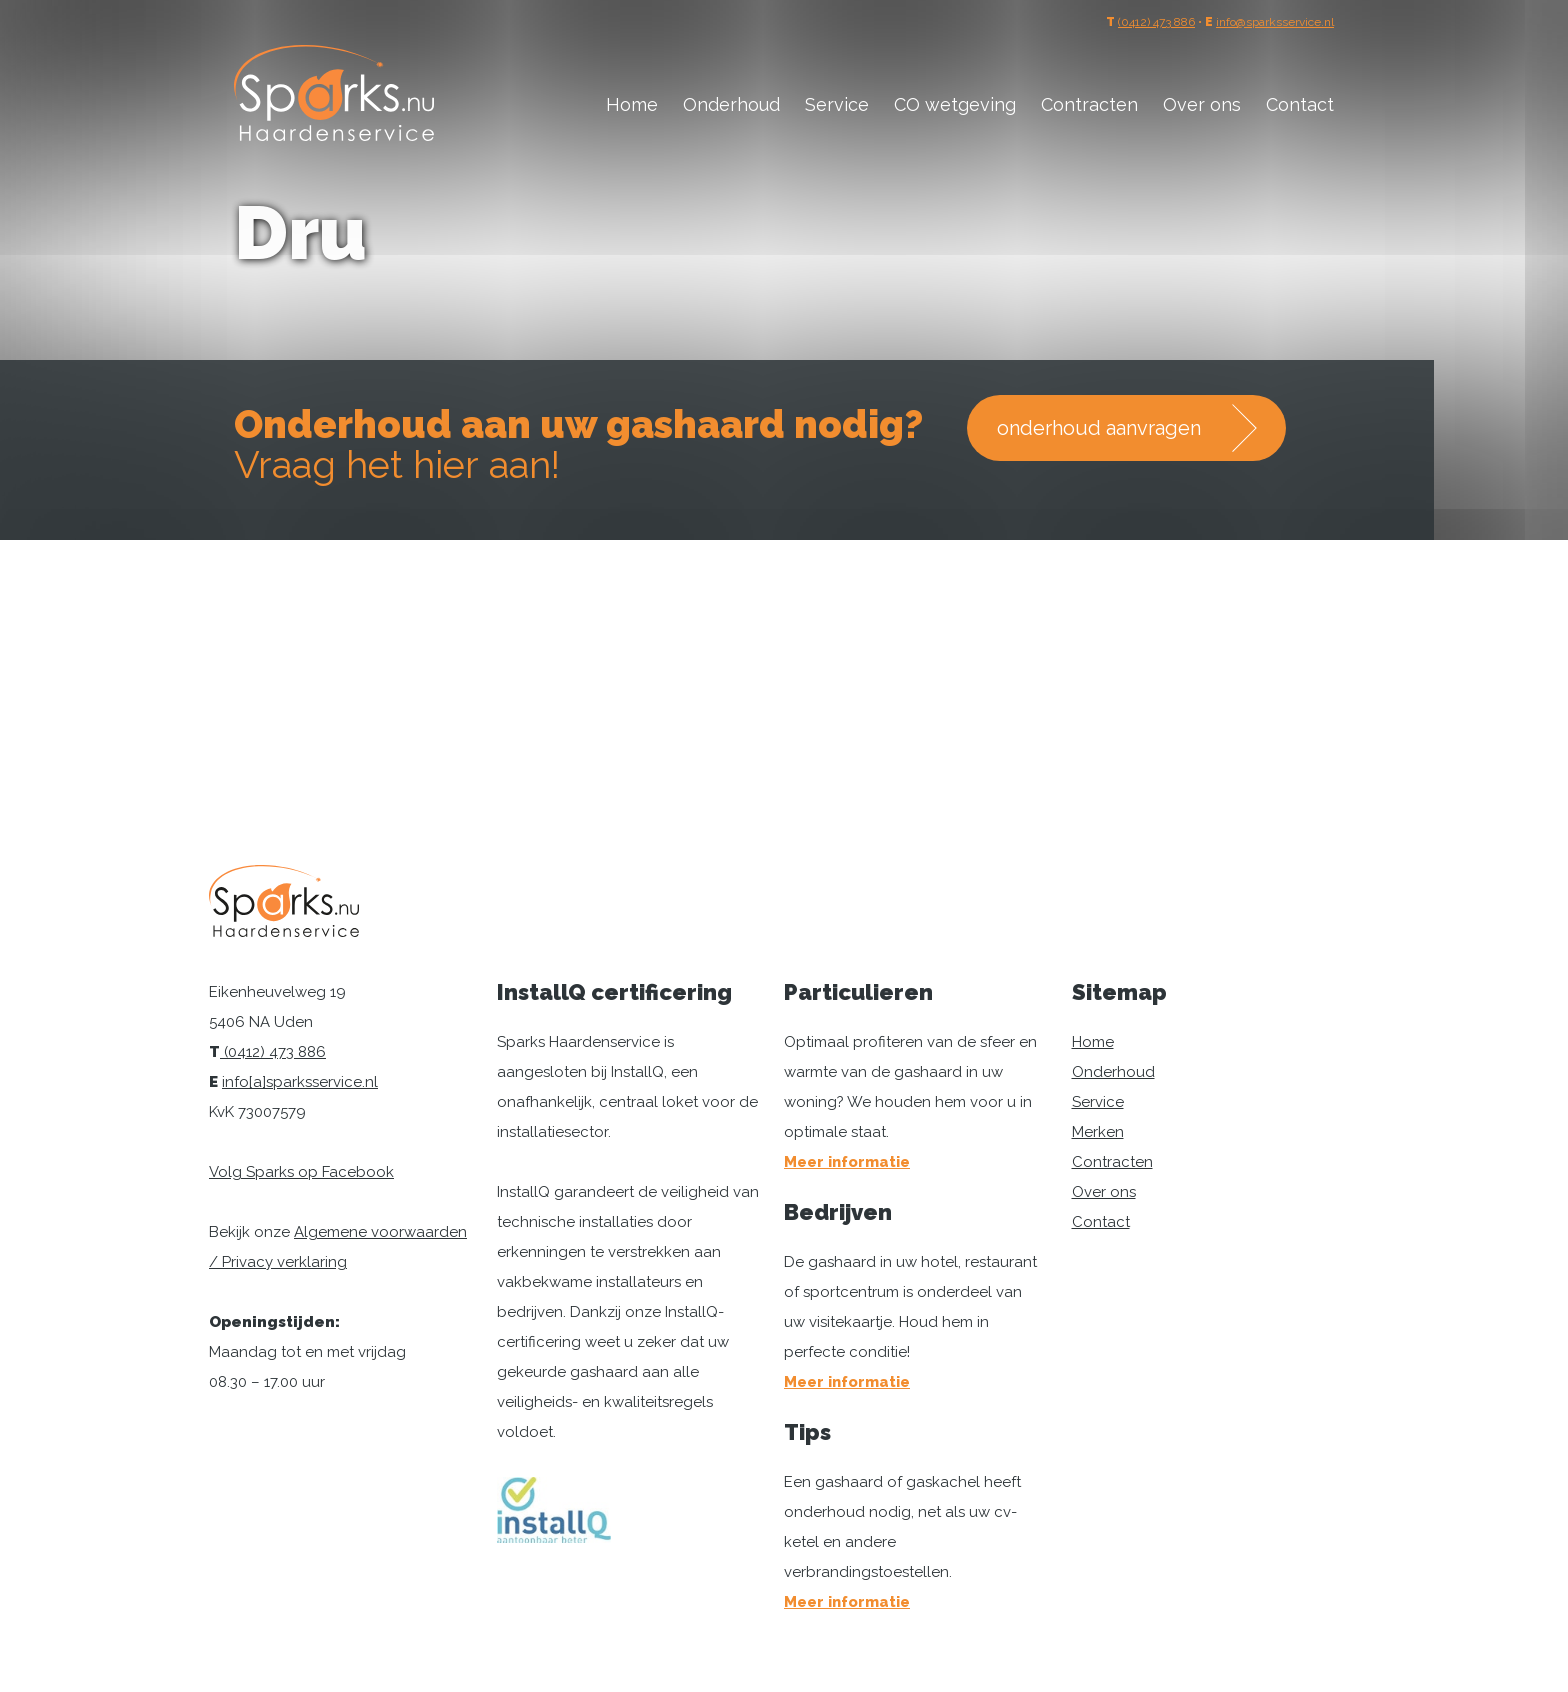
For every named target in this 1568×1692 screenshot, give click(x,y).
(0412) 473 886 (1156, 22)
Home (632, 104)
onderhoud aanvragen (1099, 428)
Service (837, 104)
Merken (1098, 1132)
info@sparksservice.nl (1275, 22)
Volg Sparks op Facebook (301, 1172)
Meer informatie (847, 1162)
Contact (1300, 104)
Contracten (1089, 104)
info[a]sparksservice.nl (300, 1082)
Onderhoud (731, 104)
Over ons (1202, 104)
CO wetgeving (955, 104)
